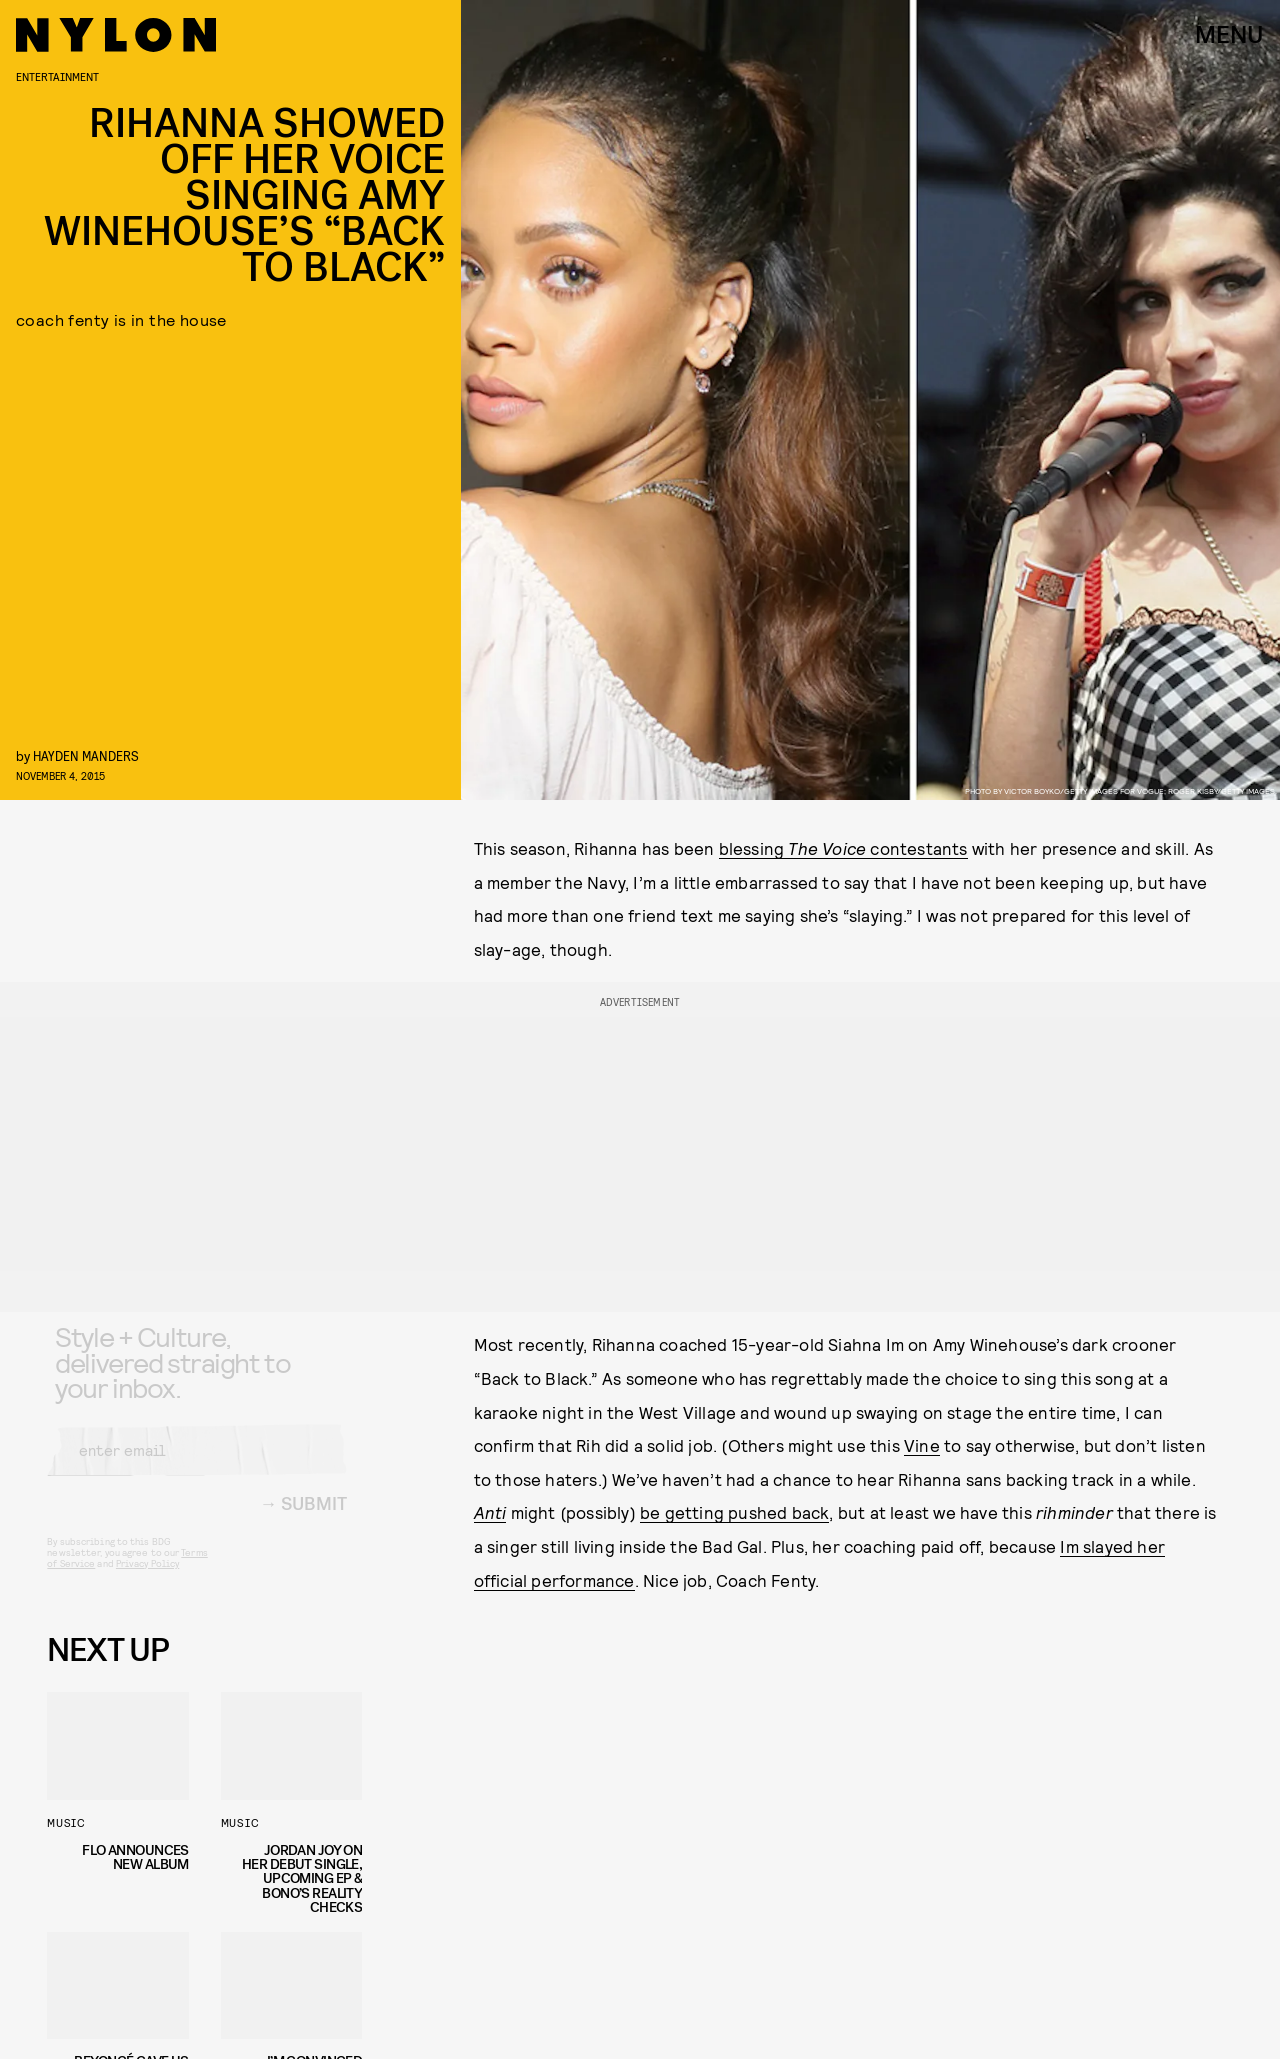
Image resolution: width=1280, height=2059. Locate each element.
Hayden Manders (86, 755)
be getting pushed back (734, 1512)
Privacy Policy (147, 1579)
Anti (490, 1512)
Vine (922, 1445)
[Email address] (197, 1466)
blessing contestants (843, 848)
